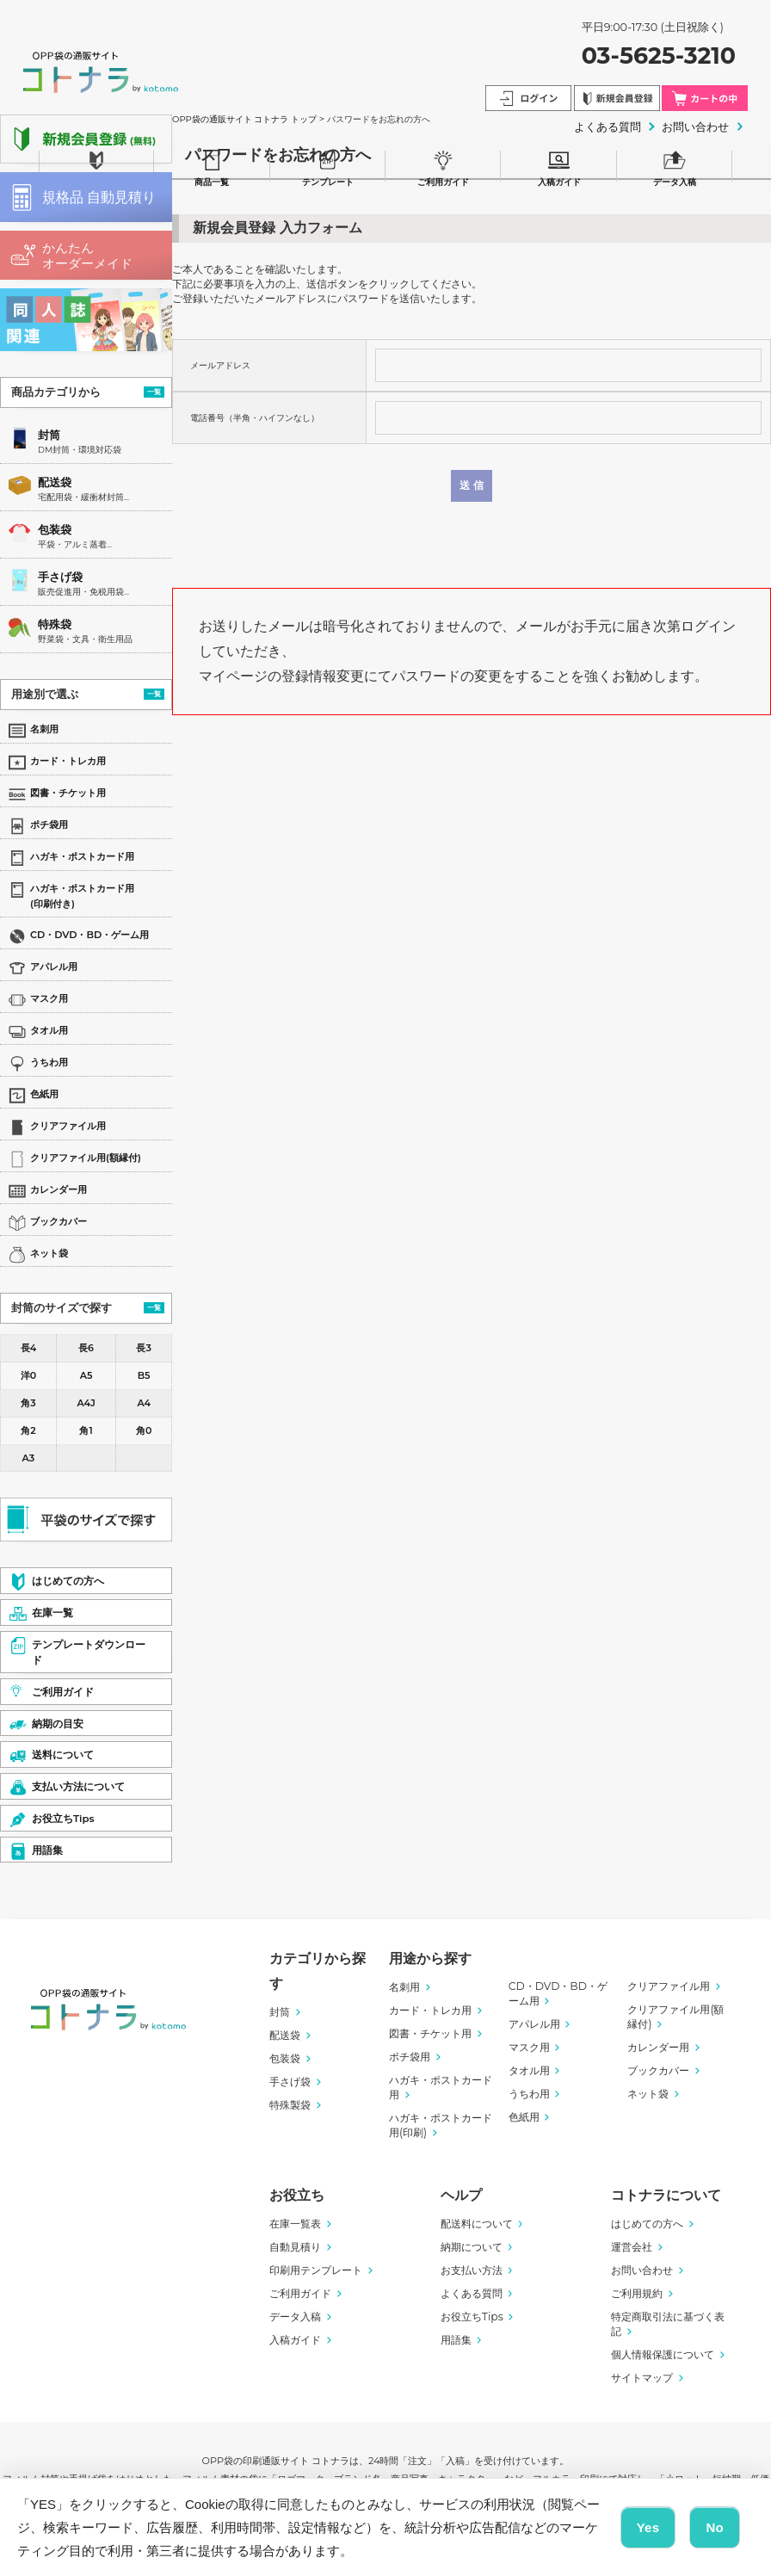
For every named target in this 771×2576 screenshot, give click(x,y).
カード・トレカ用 (430, 2010)
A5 (86, 1375)
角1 (85, 1430)
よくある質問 (472, 2293)
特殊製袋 (290, 2104)
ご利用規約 (637, 2293)
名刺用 (404, 1986)
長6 (86, 1348)
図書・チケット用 (430, 2033)
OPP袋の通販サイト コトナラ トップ (244, 119)
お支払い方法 (472, 2270)
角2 (28, 1430)
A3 (28, 1458)
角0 (143, 1430)
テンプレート (328, 166)
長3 (143, 1348)
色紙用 (524, 2116)
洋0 (28, 1375)
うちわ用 (529, 2093)
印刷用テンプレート (315, 2270)
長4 (28, 1348)
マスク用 (529, 2047)
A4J (86, 1403)
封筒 (49, 435)
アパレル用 (534, 2023)
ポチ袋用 (409, 2056)
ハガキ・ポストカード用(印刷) (440, 2125)
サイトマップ (642, 2377)
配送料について (477, 2223)
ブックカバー (658, 2070)
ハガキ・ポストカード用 (440, 2087)
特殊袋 (54, 624)
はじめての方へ (647, 2223)
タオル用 (529, 2070)
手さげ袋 (60, 577)
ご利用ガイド (443, 166)
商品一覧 (211, 166)
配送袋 (54, 482)
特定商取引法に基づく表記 (668, 2324)
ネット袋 (648, 2093)
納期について (472, 2246)
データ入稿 (674, 166)
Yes (648, 2527)
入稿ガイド (559, 166)
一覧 (154, 391)
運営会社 (631, 2246)
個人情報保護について (662, 2354)
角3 (28, 1403)
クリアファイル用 (668, 1986)
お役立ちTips (472, 2316)
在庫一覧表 (295, 2223)
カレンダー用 (658, 2047)
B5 (144, 1375)
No (715, 2527)
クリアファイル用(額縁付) (675, 2016)
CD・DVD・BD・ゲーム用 (558, 1993)
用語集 (456, 2339)
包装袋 (54, 529)
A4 (144, 1403)
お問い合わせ (642, 2270)
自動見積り (295, 2246)
